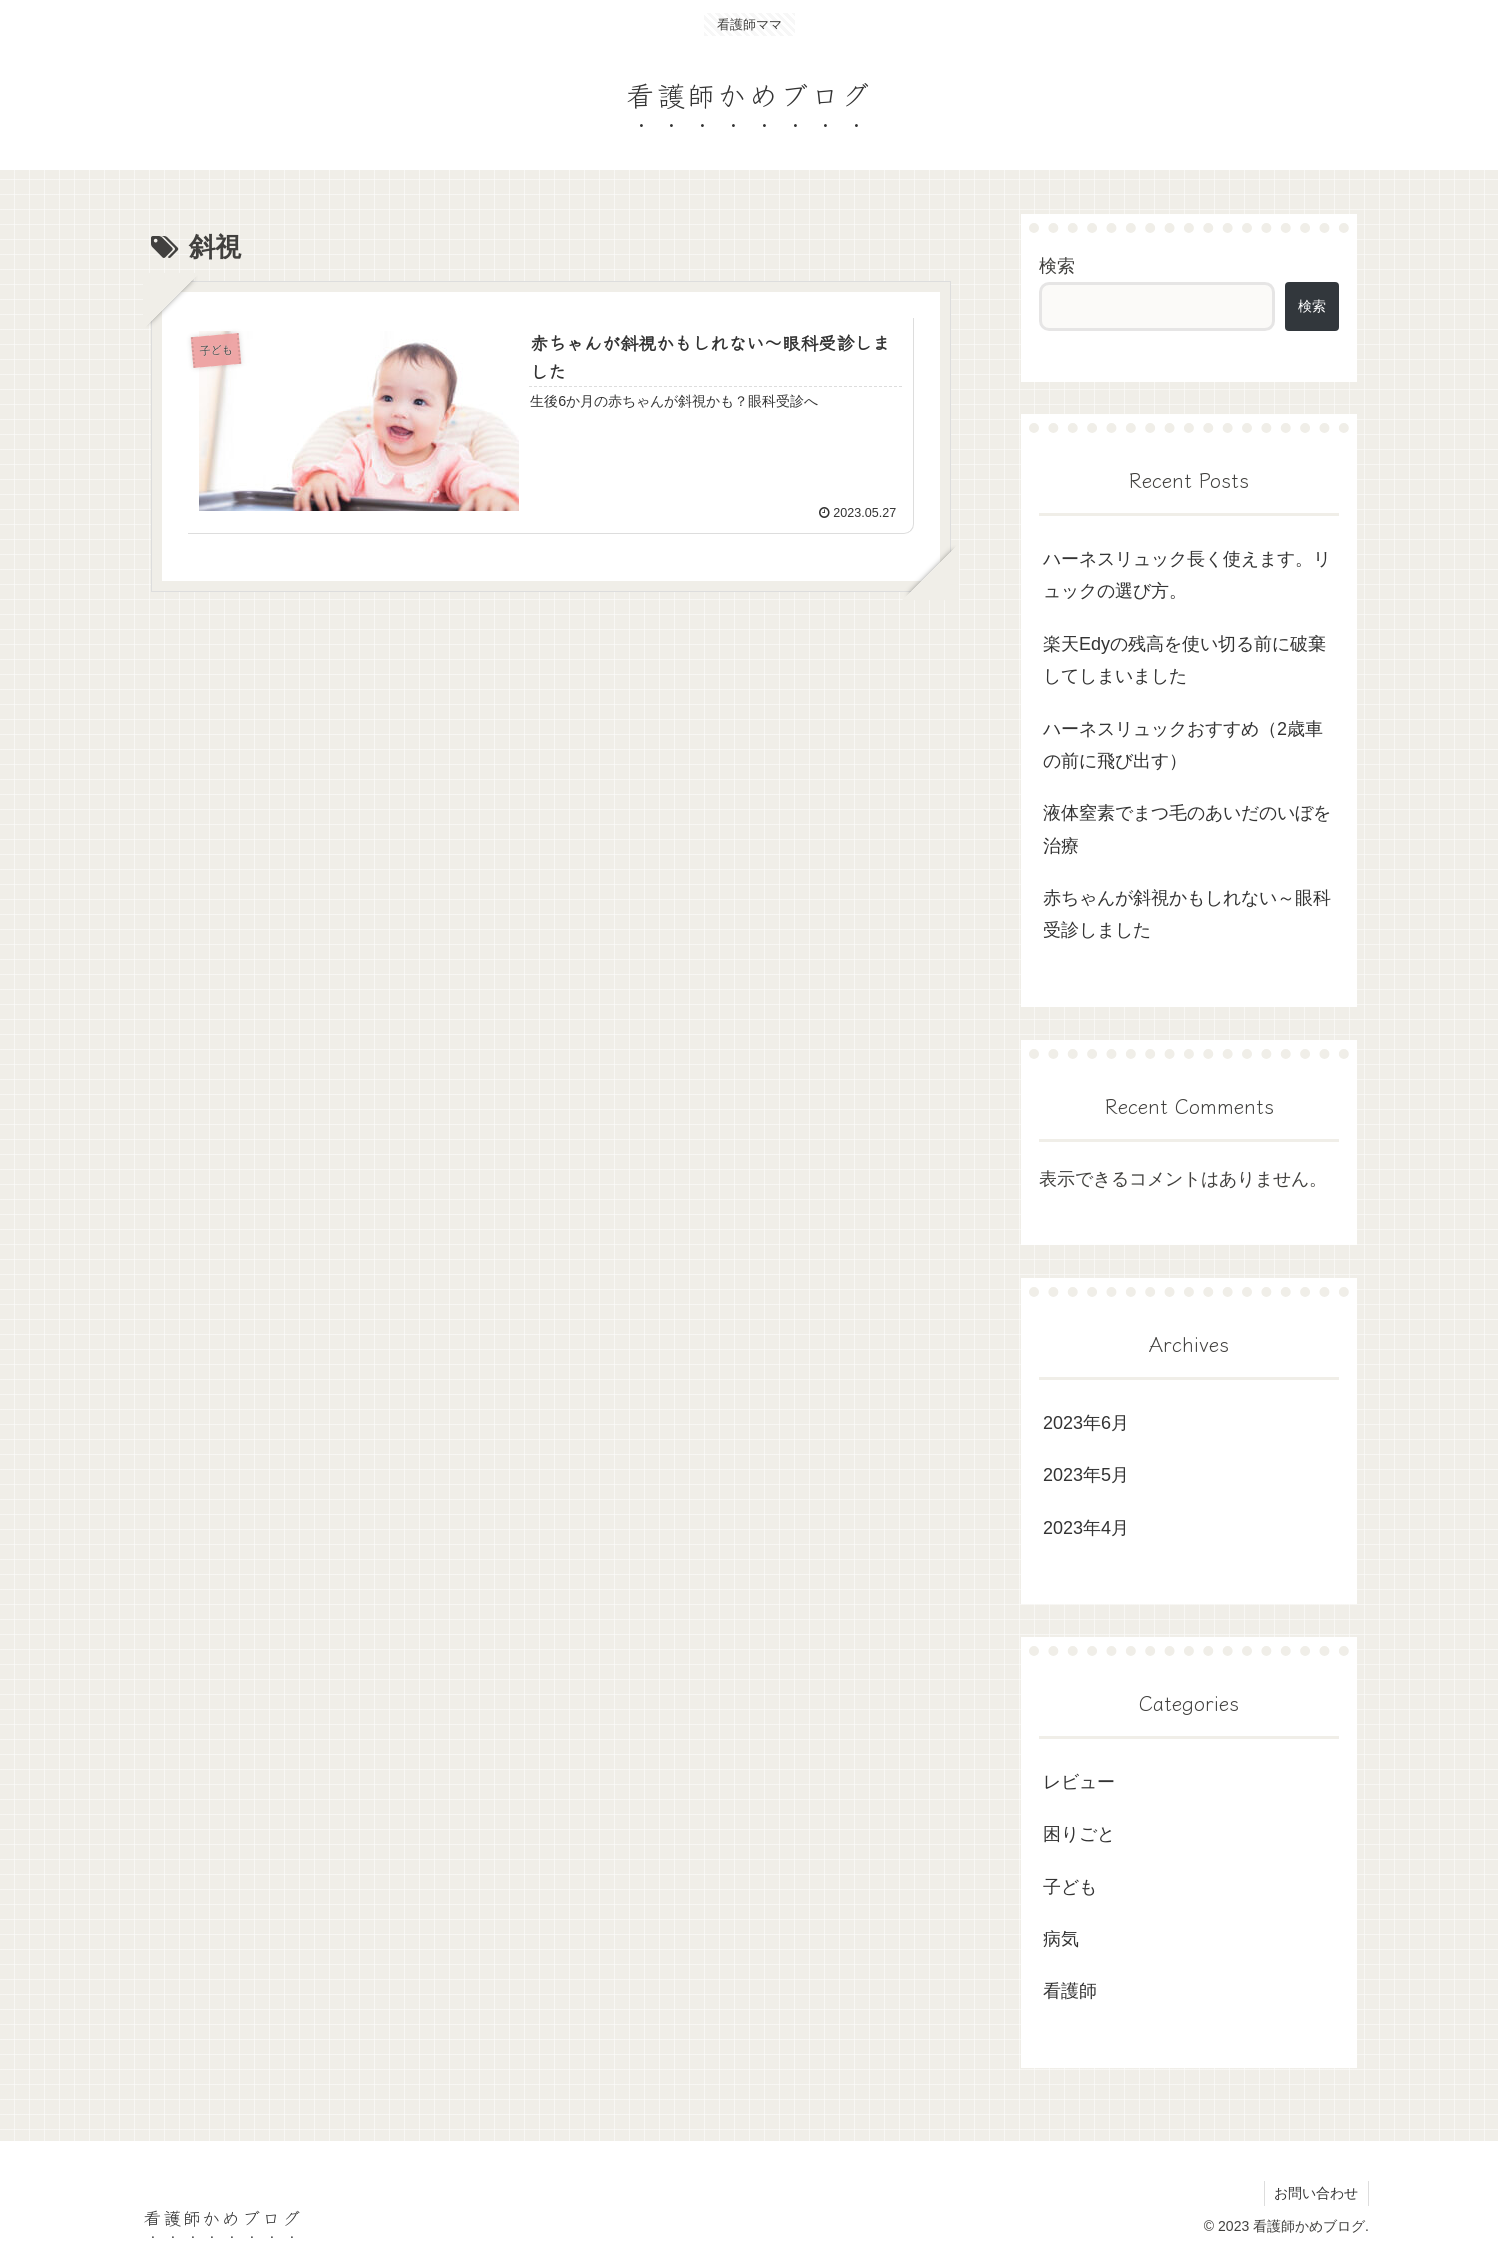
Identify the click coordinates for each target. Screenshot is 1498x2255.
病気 (1061, 1939)
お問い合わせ (1316, 2193)
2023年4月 (1086, 1528)
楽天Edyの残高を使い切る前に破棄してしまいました (1184, 660)
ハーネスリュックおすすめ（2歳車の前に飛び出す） (1183, 745)
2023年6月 (1086, 1423)
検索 (1057, 266)
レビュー (1079, 1782)
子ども (1070, 1887)
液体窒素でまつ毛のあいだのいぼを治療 (1187, 829)
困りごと (1079, 1834)
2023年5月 (1086, 1475)
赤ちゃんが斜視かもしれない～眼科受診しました (1187, 914)
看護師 (1070, 1991)
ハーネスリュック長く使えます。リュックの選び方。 (1187, 575)
